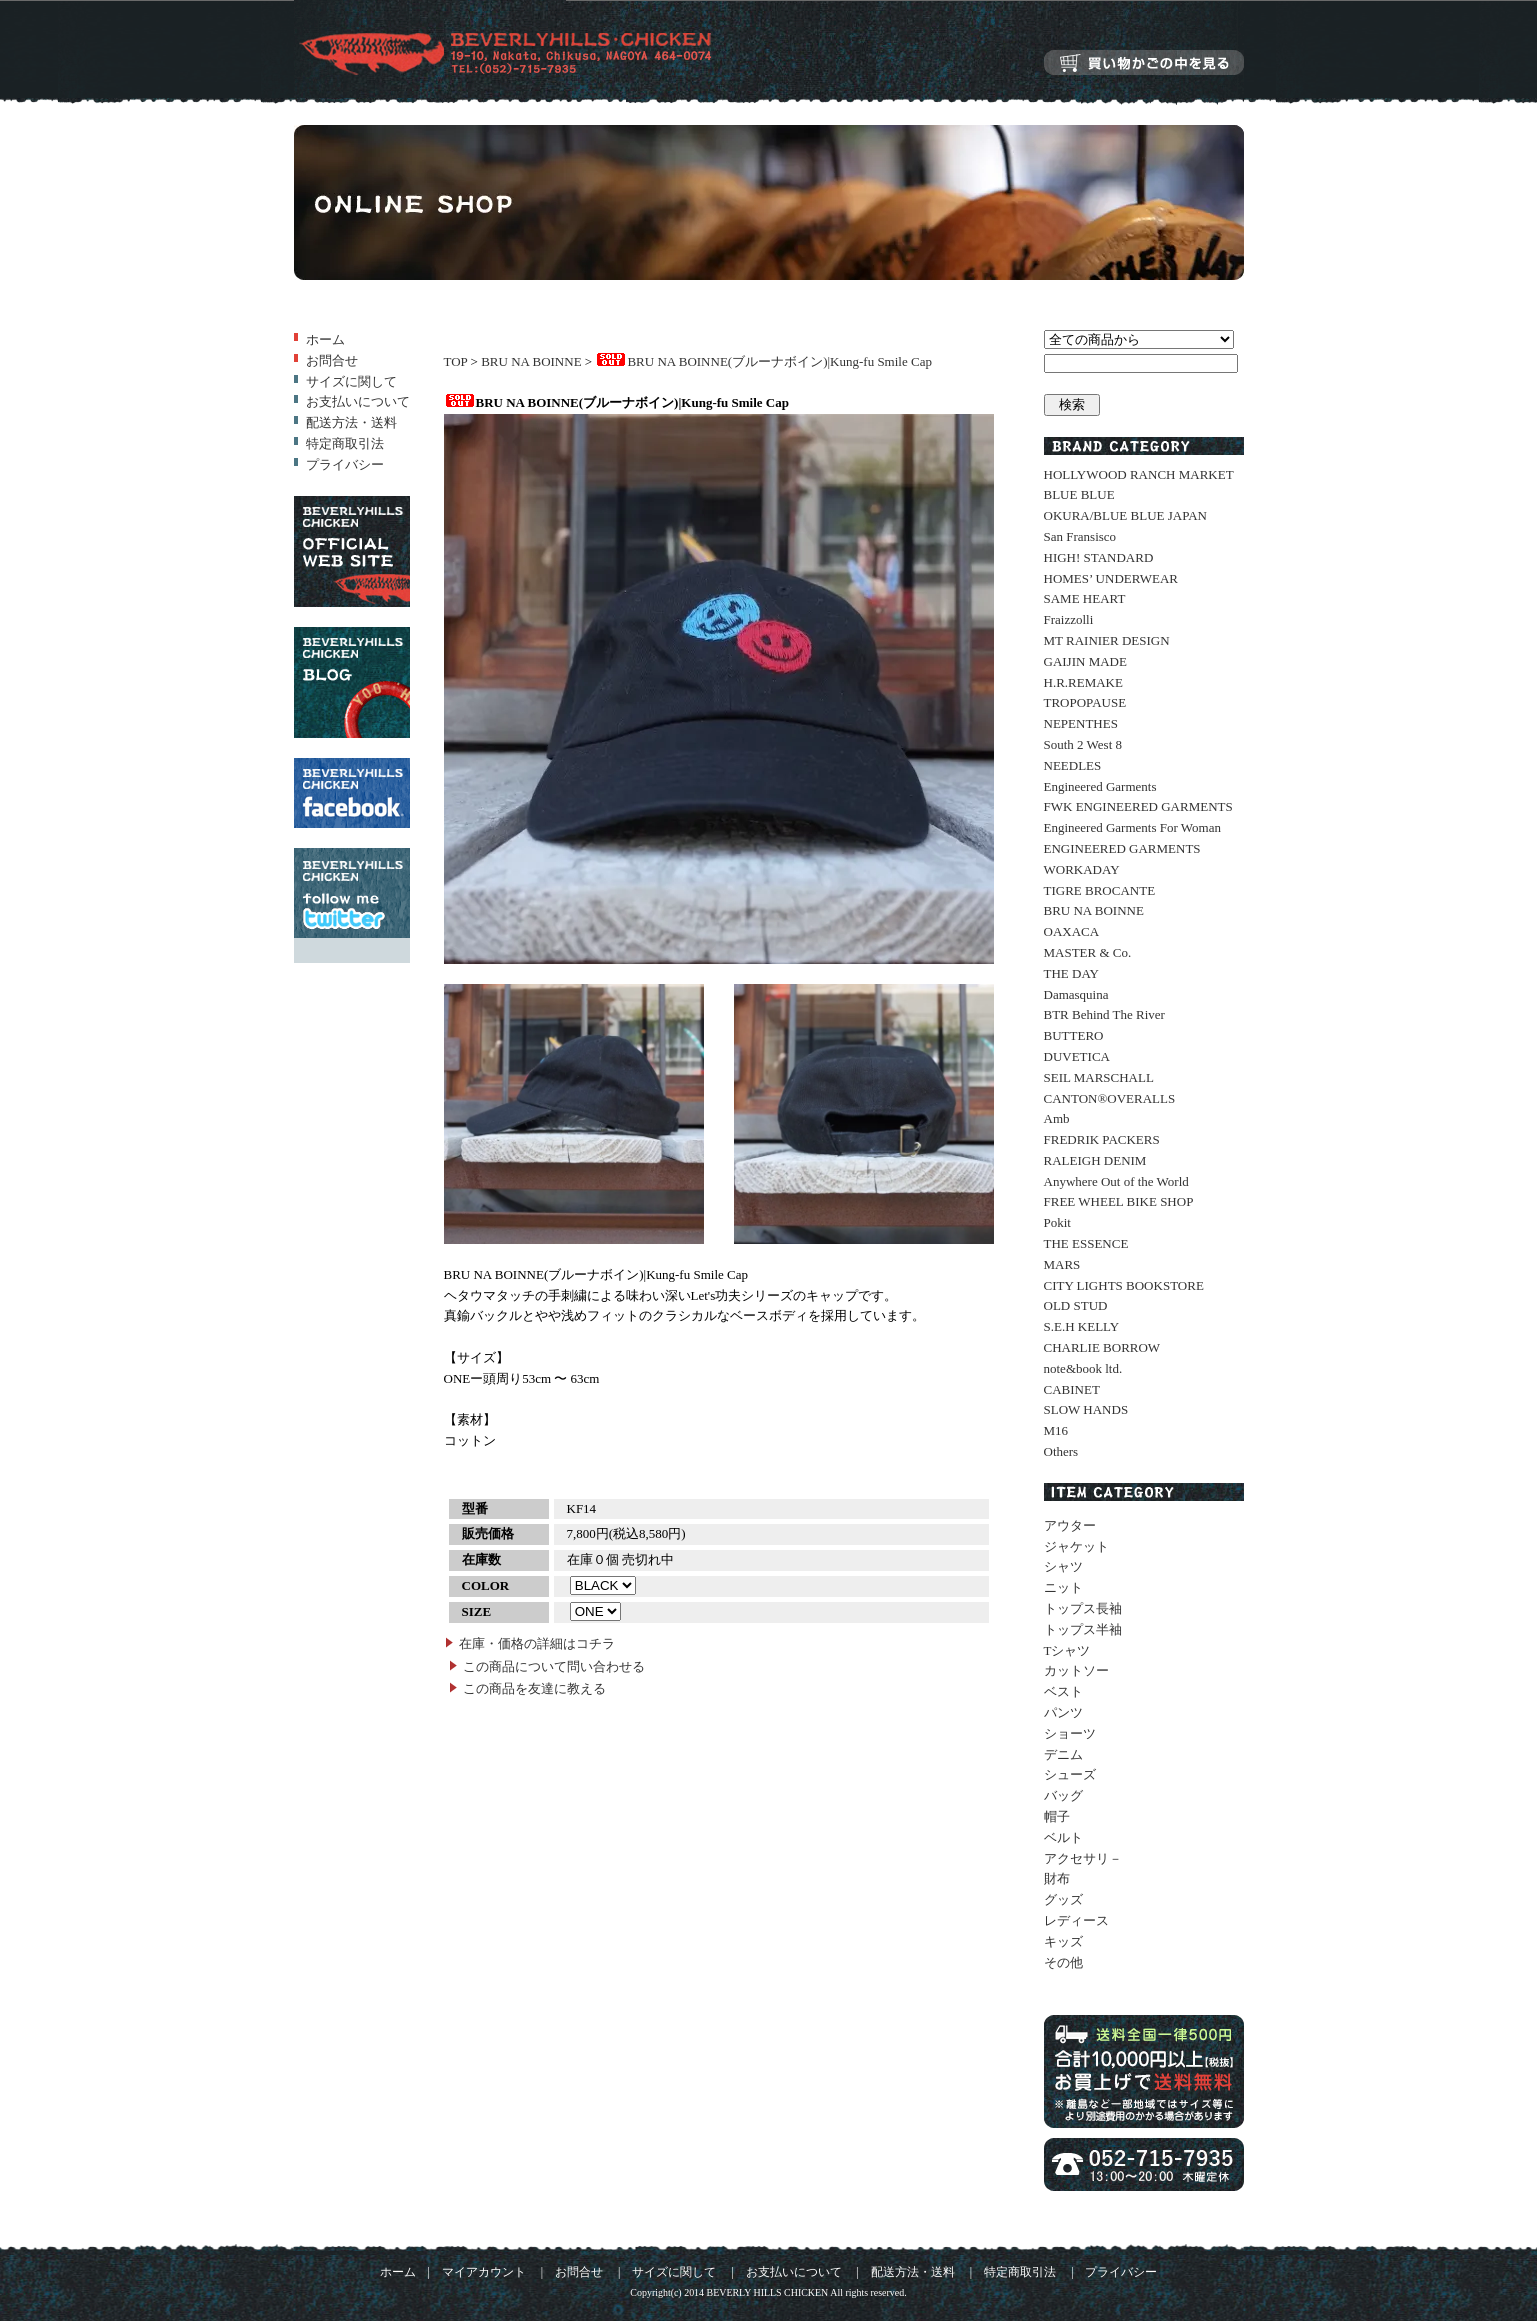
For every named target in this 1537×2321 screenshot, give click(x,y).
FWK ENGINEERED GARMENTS (1138, 806)
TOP (456, 361)
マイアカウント (484, 2272)
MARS (1062, 1264)
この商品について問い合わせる (554, 1666)
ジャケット (1076, 1546)
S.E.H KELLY (1082, 1326)
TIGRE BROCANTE (1100, 890)
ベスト (1063, 1691)
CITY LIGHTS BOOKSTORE (1124, 1285)
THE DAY (1072, 973)
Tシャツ (1067, 1650)
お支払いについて (358, 401)
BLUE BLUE (1079, 494)
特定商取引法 (345, 443)
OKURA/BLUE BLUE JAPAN (1125, 515)
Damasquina (1076, 994)
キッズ (1063, 1941)
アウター (1070, 1525)
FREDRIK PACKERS (1102, 1139)
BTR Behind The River (1104, 1014)
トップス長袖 (1083, 1608)
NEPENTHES (1081, 723)
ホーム (325, 339)
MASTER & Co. (1088, 952)
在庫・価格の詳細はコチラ (537, 1643)
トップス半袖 (1083, 1629)
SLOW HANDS (1086, 1409)
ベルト (1063, 1837)
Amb (1057, 1118)
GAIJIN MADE (1085, 661)
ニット (1063, 1587)
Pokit (1057, 1222)
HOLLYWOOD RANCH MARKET (1139, 474)
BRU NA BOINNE (531, 361)
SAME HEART (1085, 598)
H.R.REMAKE (1083, 682)
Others (1061, 1451)
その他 (1063, 1962)
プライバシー (345, 464)
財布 (1057, 1878)
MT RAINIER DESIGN (1107, 640)
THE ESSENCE (1086, 1243)
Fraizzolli (1069, 619)
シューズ (1070, 1774)
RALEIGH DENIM (1095, 1160)
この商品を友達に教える (534, 1688)
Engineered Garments (1100, 786)
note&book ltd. (1083, 1368)
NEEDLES (1073, 765)
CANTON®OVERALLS (1110, 1098)
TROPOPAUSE (1085, 702)
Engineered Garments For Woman (1132, 827)
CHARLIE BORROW (1102, 1347)
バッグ (1063, 1795)
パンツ (1063, 1712)
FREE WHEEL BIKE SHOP (1119, 1201)
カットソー (1076, 1670)
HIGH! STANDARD (1099, 557)
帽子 (1057, 1816)
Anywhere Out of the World (1116, 1181)
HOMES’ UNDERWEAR (1111, 578)
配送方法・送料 (351, 422)
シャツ (1063, 1566)
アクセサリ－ (1083, 1858)
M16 (1056, 1430)
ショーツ (1070, 1733)
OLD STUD (1076, 1305)
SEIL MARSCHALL (1099, 1077)
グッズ (1063, 1899)
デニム (1063, 1754)
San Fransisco (1080, 536)
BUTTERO (1074, 1035)
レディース (1076, 1920)
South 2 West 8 (1083, 744)
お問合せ (332, 360)
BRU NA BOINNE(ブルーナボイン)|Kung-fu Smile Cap (763, 361)
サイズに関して (351, 381)
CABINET (1072, 1389)
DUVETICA (1077, 1056)
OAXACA (1072, 931)
